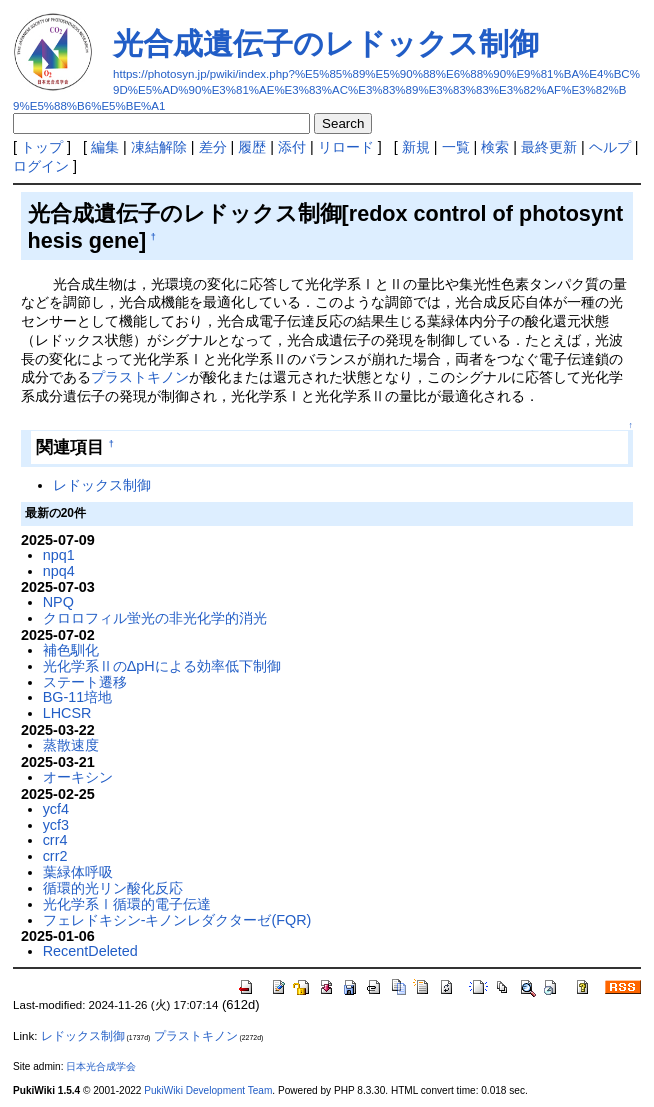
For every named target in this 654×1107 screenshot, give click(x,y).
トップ (42, 147)
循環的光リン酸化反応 (113, 888)
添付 (292, 147)
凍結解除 (159, 147)
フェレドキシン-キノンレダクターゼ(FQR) (177, 920)
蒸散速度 (71, 745)
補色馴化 (71, 650)
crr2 (55, 856)
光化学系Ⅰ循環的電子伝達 (127, 904)
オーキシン (78, 777)
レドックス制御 (102, 485)
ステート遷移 (85, 682)
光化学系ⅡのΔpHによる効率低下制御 (162, 666)
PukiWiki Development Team (208, 1090)
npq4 (59, 571)
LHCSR (67, 713)
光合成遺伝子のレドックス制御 (326, 43)
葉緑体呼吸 (78, 872)
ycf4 (56, 809)
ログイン (41, 166)
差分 (213, 147)
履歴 (252, 147)
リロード (346, 147)
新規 (416, 147)
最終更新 (549, 147)
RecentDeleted (90, 951)
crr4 (55, 840)
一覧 (456, 147)
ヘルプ (610, 147)
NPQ (58, 602)
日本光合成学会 (101, 1066)
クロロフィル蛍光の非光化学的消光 (155, 618)
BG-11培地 (78, 697)
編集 (105, 147)
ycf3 (56, 825)
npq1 (59, 555)
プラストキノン (140, 377)
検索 (495, 147)
